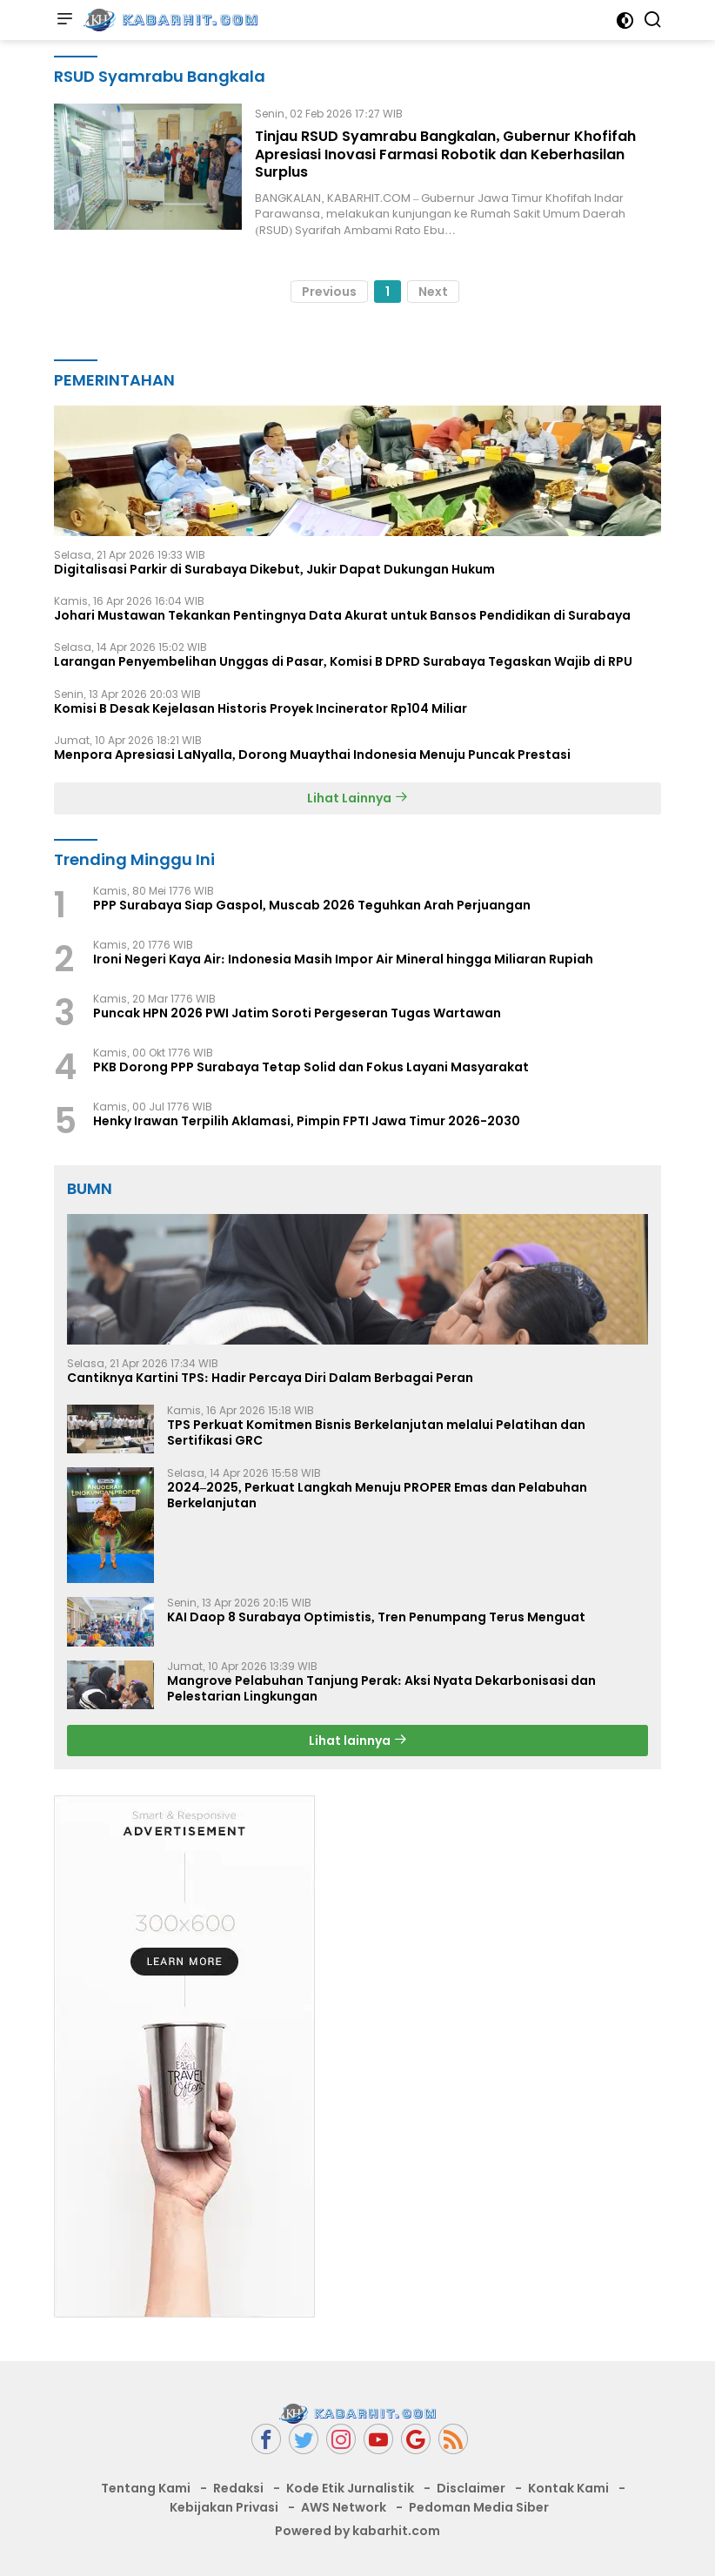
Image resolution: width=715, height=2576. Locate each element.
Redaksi (238, 2488)
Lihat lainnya (358, 1740)
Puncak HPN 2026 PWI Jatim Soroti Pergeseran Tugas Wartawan (297, 1013)
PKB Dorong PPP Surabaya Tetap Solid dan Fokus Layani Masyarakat (311, 1067)
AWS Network (343, 2507)
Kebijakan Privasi (224, 2507)
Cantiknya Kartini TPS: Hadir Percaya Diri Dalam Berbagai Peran (270, 1377)
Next (433, 291)
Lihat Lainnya (357, 798)
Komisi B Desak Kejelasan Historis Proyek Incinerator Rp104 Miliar (260, 708)
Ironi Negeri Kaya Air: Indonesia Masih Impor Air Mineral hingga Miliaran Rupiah (343, 959)
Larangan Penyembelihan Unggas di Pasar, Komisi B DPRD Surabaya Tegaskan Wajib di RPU (343, 661)
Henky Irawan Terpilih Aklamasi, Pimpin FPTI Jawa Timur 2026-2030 (306, 1121)
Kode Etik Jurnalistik (350, 2488)
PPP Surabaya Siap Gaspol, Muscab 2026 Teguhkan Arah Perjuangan (312, 905)
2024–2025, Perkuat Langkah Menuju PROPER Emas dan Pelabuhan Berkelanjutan (377, 1495)
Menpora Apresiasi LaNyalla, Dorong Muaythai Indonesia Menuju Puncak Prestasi (312, 754)
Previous (329, 291)
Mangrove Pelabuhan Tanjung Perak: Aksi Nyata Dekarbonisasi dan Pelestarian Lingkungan (381, 1688)
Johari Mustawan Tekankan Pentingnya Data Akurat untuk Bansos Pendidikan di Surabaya (342, 615)
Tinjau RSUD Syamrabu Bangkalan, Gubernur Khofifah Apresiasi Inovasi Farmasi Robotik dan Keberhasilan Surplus (445, 154)
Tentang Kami (145, 2488)
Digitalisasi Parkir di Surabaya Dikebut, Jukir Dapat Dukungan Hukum (274, 569)
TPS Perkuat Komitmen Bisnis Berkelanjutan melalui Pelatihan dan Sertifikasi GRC (376, 1432)
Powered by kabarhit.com (357, 2530)
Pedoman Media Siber (479, 2507)
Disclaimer (471, 2488)
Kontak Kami (568, 2488)
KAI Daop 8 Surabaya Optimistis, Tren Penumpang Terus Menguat (376, 1617)
